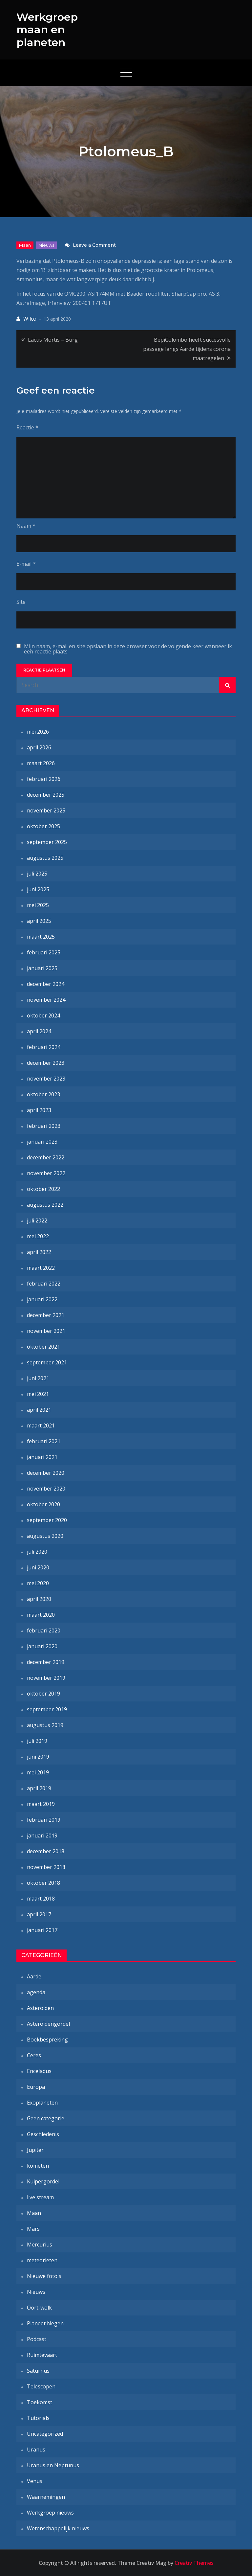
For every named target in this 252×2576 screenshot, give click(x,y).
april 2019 (39, 1788)
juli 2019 (37, 1740)
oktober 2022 (43, 1189)
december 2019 (45, 1662)
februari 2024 (43, 1047)
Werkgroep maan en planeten (47, 30)
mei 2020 (38, 1583)
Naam (25, 525)
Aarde (34, 1976)
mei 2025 (38, 905)
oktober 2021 (43, 1346)
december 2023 (45, 1062)
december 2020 (45, 1472)
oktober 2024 (43, 1015)
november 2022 (46, 1173)
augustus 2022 (45, 1204)
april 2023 (39, 1110)
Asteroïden (40, 2008)
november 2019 (46, 1677)
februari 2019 (43, 1819)
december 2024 (45, 984)
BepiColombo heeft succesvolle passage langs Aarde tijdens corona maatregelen (187, 349)
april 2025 (39, 920)
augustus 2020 (45, 1535)
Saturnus (38, 2370)
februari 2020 (43, 1630)
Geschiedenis (43, 2134)
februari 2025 (43, 952)
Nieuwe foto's (44, 2276)
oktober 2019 (43, 1693)
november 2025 (46, 810)
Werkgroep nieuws (50, 2512)
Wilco (29, 318)
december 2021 (45, 1315)
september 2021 (47, 1362)
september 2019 (47, 1709)
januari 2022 (42, 1299)
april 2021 (39, 1409)
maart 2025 (41, 936)
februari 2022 (43, 1283)
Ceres (34, 2055)
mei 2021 (38, 1394)
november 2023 (46, 1078)
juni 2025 (38, 889)
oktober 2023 (43, 1094)
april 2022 (39, 1252)
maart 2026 (41, 763)
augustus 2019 (45, 1725)
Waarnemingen (46, 2496)
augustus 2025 (45, 857)
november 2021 (46, 1330)
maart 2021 (41, 1425)
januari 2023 (42, 1141)
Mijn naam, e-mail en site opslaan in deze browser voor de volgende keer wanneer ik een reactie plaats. (128, 649)
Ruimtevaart (42, 2355)
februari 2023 (43, 1125)
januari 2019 (42, 1835)
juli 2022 (37, 1220)
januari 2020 (42, 1646)
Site (21, 601)
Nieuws (46, 245)
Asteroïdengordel (48, 2023)
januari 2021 (42, 1457)
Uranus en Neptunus (53, 2465)
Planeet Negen (45, 2323)
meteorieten (42, 2260)
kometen (38, 2165)
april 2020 (39, 1599)
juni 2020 (38, 1567)
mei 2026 (38, 731)
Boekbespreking (47, 2039)
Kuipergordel (43, 2181)
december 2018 (45, 1851)
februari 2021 (43, 1441)
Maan (25, 245)
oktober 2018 (43, 1882)
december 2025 (45, 794)
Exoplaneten (42, 2102)
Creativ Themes (194, 2562)
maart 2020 (41, 1614)
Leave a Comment (94, 245)
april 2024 (39, 1031)
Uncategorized (45, 2433)
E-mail (26, 563)
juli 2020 (37, 1551)
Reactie (27, 427)
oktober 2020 (43, 1504)
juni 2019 (38, 1756)
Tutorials (38, 2418)
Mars (33, 2228)
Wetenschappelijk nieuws (58, 2528)
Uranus (36, 2449)
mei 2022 (38, 1236)
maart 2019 (41, 1804)
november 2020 (46, 1488)
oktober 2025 (43, 826)
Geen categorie (45, 2118)
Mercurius (39, 2244)
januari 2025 (42, 968)
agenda (36, 1992)
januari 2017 (42, 1930)
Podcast (36, 2339)
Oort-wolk (39, 2307)
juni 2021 (38, 1378)
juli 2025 (37, 873)
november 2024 (46, 999)
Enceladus (39, 2071)
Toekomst (39, 2402)
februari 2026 (43, 779)
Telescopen (41, 2386)
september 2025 (47, 842)
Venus (34, 2481)
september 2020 (47, 1520)
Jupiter (35, 2150)
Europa (36, 2086)
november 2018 (46, 1867)
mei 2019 (38, 1772)
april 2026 (39, 747)
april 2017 (39, 1914)
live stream (40, 2197)
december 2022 (45, 1157)
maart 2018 (41, 1898)
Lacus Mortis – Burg (53, 339)
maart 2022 (41, 1267)
